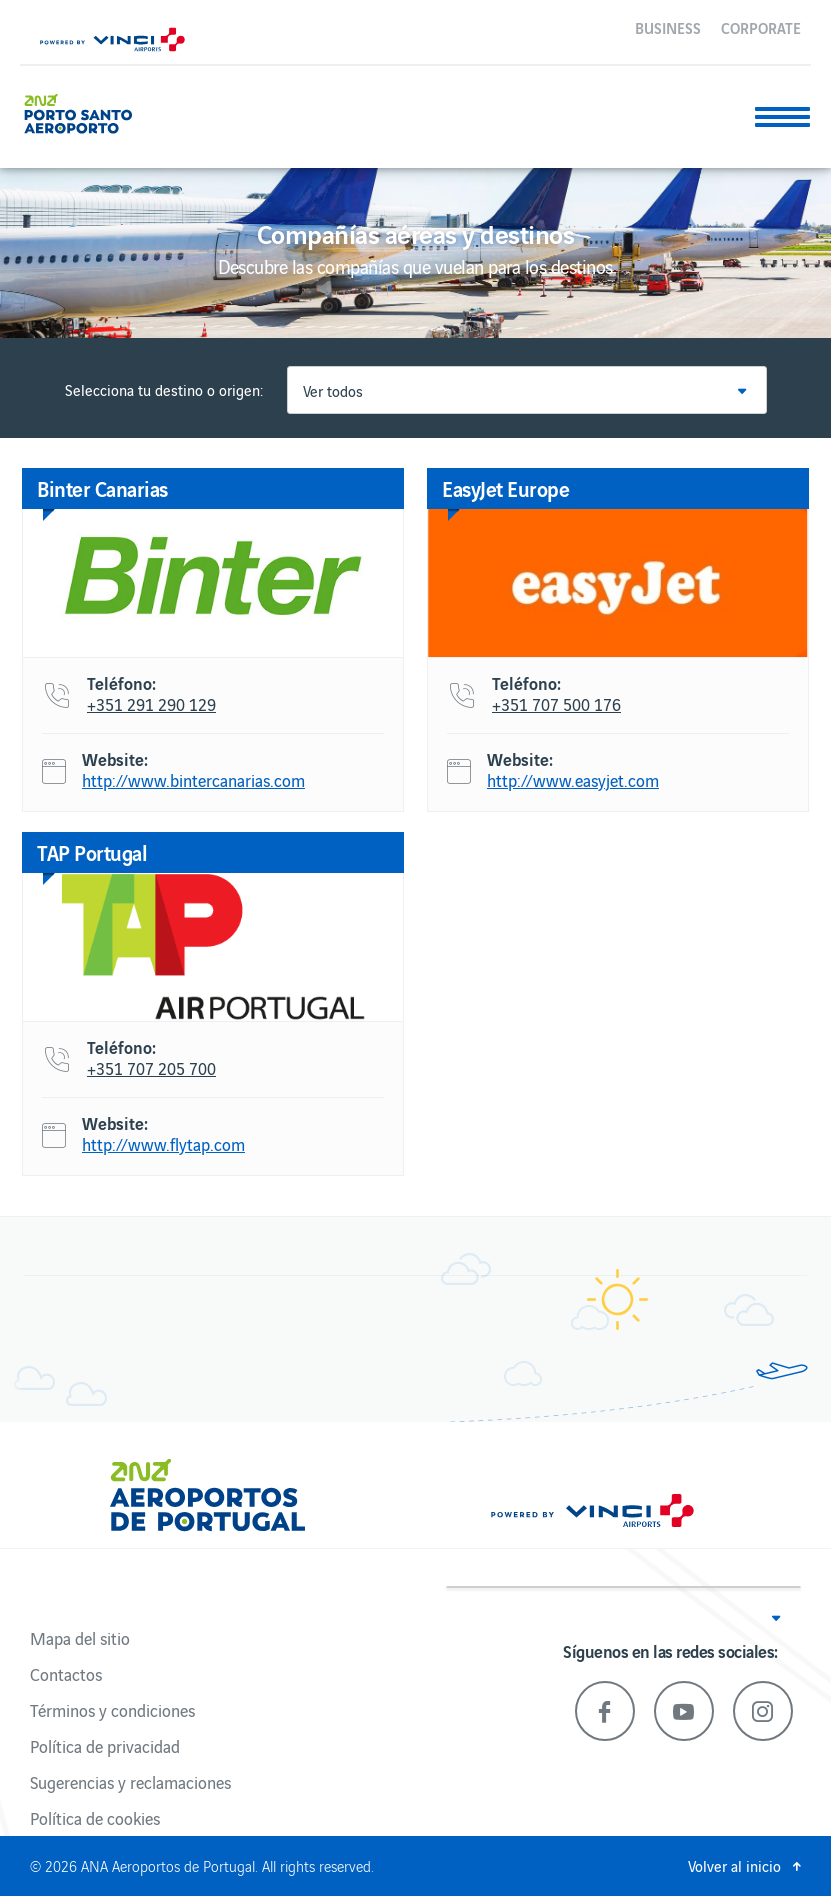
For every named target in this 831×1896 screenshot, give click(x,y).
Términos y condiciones (112, 1710)
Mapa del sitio (80, 1638)
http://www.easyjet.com (573, 781)
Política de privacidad (105, 1746)
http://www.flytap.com (163, 1145)
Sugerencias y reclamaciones (130, 1782)
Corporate (761, 27)
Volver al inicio (734, 1865)
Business (668, 27)
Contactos (66, 1674)
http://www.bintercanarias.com (193, 781)
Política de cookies (95, 1818)
